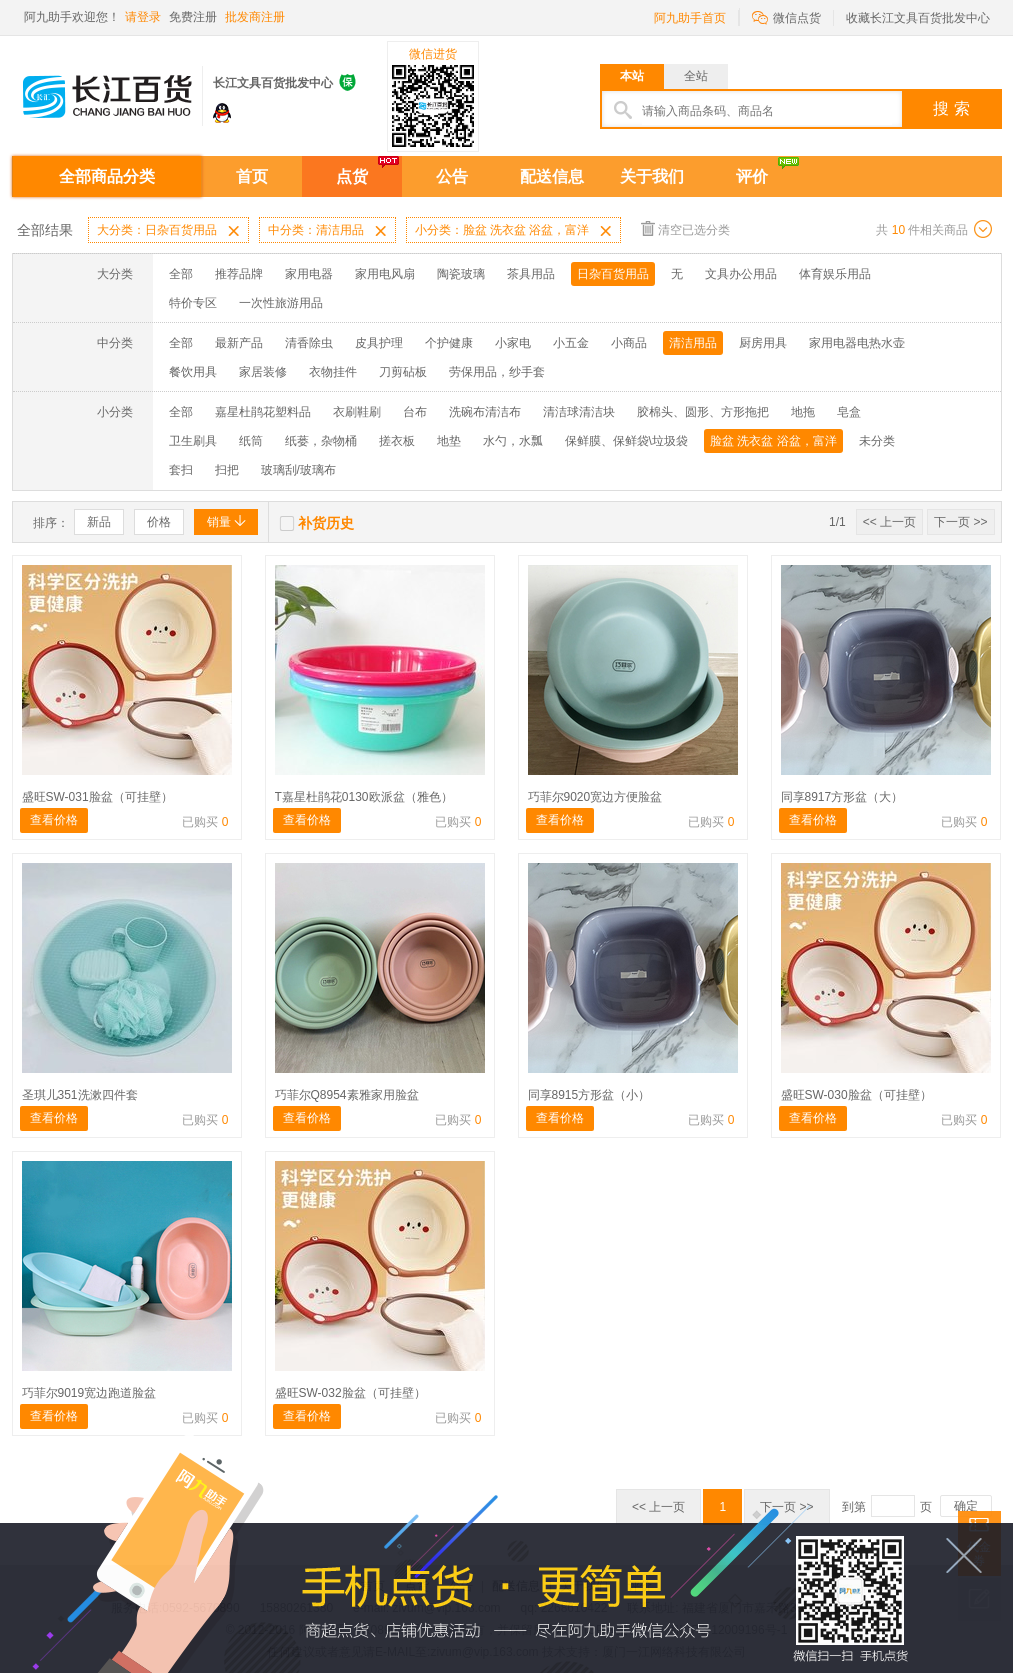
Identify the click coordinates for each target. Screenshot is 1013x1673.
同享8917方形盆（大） (842, 797)
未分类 (877, 441)
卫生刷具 (193, 441)
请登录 (143, 17)
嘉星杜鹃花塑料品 (263, 412)
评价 (752, 176)
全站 (696, 76)
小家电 (513, 343)
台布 (415, 412)
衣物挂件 (333, 372)
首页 (252, 176)
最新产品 (239, 343)
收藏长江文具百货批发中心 (918, 18)
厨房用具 (763, 343)
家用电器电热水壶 (857, 343)
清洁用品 (693, 343)
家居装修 (263, 372)
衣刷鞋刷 (357, 412)
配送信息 (552, 176)
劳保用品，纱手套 (497, 372)
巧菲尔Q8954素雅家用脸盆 (347, 1095)
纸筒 (251, 441)
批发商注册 (255, 17)
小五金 (571, 343)
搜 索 (951, 108)
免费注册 (193, 17)
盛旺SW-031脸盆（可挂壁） (97, 797)
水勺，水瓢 (513, 441)
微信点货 (786, 16)
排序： (51, 523)
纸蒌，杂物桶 (321, 441)
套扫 (181, 470)
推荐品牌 (239, 274)
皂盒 (849, 412)
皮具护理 (379, 343)
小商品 (629, 343)
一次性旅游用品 (281, 303)
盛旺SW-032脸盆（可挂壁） (350, 1393)
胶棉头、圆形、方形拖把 (703, 412)
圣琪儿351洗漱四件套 (80, 1095)
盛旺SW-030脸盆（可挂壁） (856, 1095)
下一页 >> (960, 522)
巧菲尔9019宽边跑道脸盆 (89, 1393)
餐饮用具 (193, 372)
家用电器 (309, 274)
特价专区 (193, 303)
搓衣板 (397, 441)
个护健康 (449, 343)
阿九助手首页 (690, 18)
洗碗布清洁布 (485, 412)
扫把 (227, 470)
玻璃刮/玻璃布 (298, 470)
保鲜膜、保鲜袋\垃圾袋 (626, 441)
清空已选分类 (685, 228)
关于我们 (652, 176)
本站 (632, 76)
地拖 (803, 412)
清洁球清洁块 (579, 412)
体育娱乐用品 (835, 274)
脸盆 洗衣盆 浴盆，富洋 (773, 441)
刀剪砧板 (403, 372)
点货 (352, 176)
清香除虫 (309, 343)
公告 (452, 176)
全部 (181, 274)
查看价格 (54, 820)
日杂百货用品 (613, 274)
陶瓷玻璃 (461, 274)
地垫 (449, 441)
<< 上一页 (889, 522)
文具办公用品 (741, 274)
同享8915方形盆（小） (589, 1095)
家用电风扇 (385, 274)
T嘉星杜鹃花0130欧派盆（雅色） (364, 797)
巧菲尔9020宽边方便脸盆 (595, 797)
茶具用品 (531, 274)
